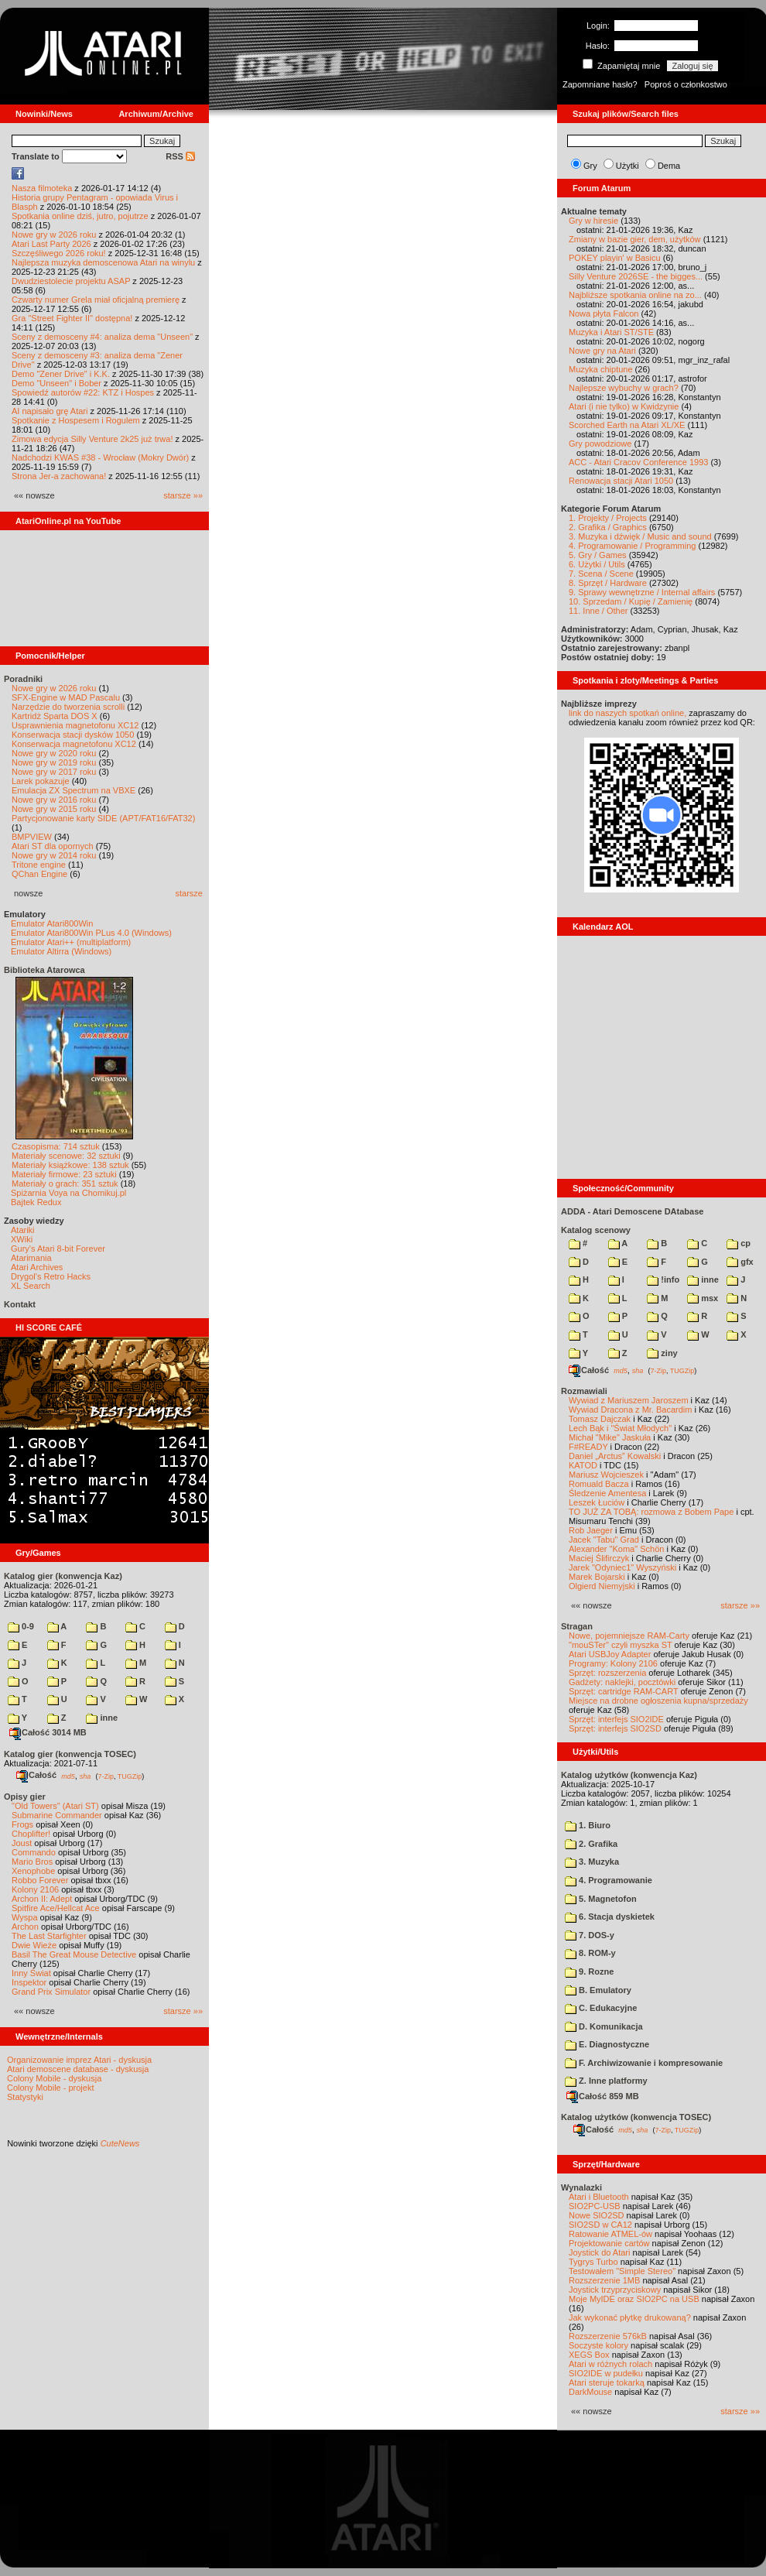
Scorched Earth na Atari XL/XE (627, 425)
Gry (590, 165)
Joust (22, 1843)
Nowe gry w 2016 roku (54, 799)
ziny (662, 1353)
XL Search (30, 1285)
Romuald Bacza (599, 1483)
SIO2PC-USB (595, 2206)
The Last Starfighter (49, 1936)
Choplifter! (31, 1833)
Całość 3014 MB (48, 1732)
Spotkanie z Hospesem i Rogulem (76, 420)
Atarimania (31, 1257)
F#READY (588, 1446)
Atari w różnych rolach (610, 2364)
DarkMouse (590, 2391)
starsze (189, 893)
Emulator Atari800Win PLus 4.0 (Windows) (91, 932)
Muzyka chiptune (601, 369)
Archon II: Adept (43, 1898)
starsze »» (183, 495)
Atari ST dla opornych (53, 846)
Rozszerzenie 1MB (604, 2280)
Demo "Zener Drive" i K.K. (61, 374)
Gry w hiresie (593, 220)
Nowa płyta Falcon (604, 313)
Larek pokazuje (41, 781)
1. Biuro (587, 1825)
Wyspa (25, 1917)
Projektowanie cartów (609, 2243)
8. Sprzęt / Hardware (608, 582)
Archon (25, 1926)
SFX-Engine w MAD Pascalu (66, 697)
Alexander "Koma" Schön (616, 1548)
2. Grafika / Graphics (608, 527)
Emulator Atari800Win (52, 923)
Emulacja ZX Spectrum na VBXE (73, 790)
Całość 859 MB (602, 2096)
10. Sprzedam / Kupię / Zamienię (630, 601)
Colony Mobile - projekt (50, 2087)
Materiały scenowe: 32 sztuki (66, 1155)
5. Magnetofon (601, 1898)
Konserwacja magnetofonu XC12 (74, 743)
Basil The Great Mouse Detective (74, 1954)
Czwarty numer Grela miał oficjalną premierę (96, 299)
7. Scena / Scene (601, 573)
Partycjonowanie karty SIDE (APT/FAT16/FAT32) (103, 818)
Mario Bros (32, 1861)
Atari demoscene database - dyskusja (78, 2069)
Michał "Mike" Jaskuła (610, 1437)
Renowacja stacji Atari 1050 (621, 480)
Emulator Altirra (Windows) (61, 951)
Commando (34, 1852)
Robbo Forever (40, 1880)
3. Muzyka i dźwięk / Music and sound (640, 536)
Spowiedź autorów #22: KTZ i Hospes (83, 392)
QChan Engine (39, 874)
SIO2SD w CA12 (600, 2224)
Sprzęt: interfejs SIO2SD (615, 1728)
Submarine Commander (57, 1815)
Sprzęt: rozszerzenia (607, 1672)
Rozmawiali (584, 1391)
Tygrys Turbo (593, 2261)
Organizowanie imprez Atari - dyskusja (79, 2059)
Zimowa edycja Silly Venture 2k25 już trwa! (92, 439)
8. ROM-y (590, 1953)
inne (102, 1717)
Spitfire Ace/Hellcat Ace (56, 1908)
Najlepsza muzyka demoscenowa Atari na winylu (103, 262)
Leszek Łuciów (596, 1502)
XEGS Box (589, 2354)
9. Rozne (589, 1971)
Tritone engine (39, 864)
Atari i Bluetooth (599, 2196)
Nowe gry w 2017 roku (54, 771)
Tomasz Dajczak (600, 1418)
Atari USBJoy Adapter (610, 1654)
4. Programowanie (608, 1880)
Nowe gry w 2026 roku (54, 234)
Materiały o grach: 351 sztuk (65, 1183)
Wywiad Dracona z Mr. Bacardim (630, 1409)
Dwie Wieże (34, 1945)
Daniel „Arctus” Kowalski (615, 1456)
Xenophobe (33, 1870)
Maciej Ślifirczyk (599, 1558)
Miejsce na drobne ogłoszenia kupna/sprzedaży (658, 1700)
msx (702, 1298)
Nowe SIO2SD (596, 2215)
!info (663, 1279)
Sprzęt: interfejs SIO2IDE (616, 1719)
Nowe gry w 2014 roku (54, 855)
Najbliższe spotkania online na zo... (635, 295)
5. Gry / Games (598, 555)
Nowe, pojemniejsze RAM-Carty (629, 1635)
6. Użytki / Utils (597, 564)
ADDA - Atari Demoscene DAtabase (632, 1211)
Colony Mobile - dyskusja (54, 2078)
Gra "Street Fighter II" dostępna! (72, 318)
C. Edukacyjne (601, 2007)
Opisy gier (25, 1796)
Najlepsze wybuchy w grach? (624, 387)
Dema (669, 165)
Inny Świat (31, 1973)
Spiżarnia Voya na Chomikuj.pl (68, 1192)
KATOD (583, 1465)
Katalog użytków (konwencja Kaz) (629, 1775)
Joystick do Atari (599, 2252)
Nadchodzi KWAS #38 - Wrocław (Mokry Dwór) (100, 457)
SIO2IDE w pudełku (606, 2373)
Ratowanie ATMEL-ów (610, 2234)
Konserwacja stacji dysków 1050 (73, 734)
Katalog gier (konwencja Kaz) (63, 1576)
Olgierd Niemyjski (602, 1586)
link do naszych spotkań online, (627, 713)
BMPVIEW (32, 836)
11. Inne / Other (598, 610)
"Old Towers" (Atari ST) (55, 1805)
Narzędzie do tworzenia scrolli (68, 706)
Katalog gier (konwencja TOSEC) (70, 1754)
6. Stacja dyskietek (610, 1916)
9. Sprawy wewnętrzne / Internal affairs (642, 592)
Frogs (22, 1824)
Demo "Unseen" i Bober (56, 383)
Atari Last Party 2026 (51, 243)
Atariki (23, 1230)
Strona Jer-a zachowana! (59, 476)
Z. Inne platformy (606, 2080)
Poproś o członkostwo (686, 84)
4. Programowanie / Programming (632, 545)
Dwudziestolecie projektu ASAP (71, 281)
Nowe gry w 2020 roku (54, 753)
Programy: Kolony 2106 (613, 1663)
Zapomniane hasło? (600, 84)
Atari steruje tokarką (607, 2382)
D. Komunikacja (604, 2026)
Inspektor (29, 1982)
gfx (740, 1261)
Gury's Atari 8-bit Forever (58, 1248)
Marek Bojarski (597, 1576)
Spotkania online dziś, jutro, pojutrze (80, 216)
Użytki (627, 165)
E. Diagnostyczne (607, 2044)
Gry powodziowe (600, 443)
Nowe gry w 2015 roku (54, 809)
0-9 (21, 1626)
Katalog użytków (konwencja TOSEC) (636, 2117)
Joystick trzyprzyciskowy (615, 2289)
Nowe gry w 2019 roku (54, 762)
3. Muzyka (592, 1861)
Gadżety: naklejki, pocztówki (622, 1682)
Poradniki (23, 678)
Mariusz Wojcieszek (606, 1474)
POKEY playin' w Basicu (615, 257)
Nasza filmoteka (42, 188)
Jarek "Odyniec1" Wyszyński (622, 1567)
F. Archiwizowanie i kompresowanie (644, 2062)
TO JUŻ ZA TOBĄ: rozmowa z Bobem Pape (651, 1511)
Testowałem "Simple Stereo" (622, 2271)
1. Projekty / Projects (608, 517)
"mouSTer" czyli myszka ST (620, 1644)
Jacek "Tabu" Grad (604, 1539)
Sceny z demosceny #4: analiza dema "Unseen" (102, 336)
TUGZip (130, 1776)
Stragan (577, 1626)
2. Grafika (591, 1843)
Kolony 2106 (35, 1889)
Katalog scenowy (596, 1230)
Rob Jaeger (591, 1530)
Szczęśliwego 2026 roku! (59, 253)
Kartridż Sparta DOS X (54, 716)
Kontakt (20, 1304)
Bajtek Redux (36, 1202)
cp (739, 1243)
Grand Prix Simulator (51, 1991)
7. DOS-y (589, 1935)
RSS (180, 156)
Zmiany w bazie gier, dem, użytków (635, 239)
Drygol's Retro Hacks (51, 1276)
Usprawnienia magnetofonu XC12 (75, 725)
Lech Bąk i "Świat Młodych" (620, 1428)
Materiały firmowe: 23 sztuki (64, 1174)
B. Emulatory (598, 1990)
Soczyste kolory (598, 2345)
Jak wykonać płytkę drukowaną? (630, 2317)
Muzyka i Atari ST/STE (611, 332)
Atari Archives (37, 1267)
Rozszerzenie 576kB (608, 2336)
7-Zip (105, 1776)
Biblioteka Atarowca (44, 970)
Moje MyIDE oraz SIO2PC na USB (634, 2299)
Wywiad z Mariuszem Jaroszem (629, 1400)
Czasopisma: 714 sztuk (56, 1146)
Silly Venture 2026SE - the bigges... (636, 276)
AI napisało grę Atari (49, 411)
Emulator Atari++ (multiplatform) (71, 942)
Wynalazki (581, 2187)
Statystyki (25, 2097)
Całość (36, 1775)
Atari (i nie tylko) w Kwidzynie (624, 406)
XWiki (21, 1239)
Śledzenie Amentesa (607, 1493)
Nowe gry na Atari (602, 350)
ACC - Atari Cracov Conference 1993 (638, 462)
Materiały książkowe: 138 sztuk (70, 1165)
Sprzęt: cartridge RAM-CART (623, 1691)
